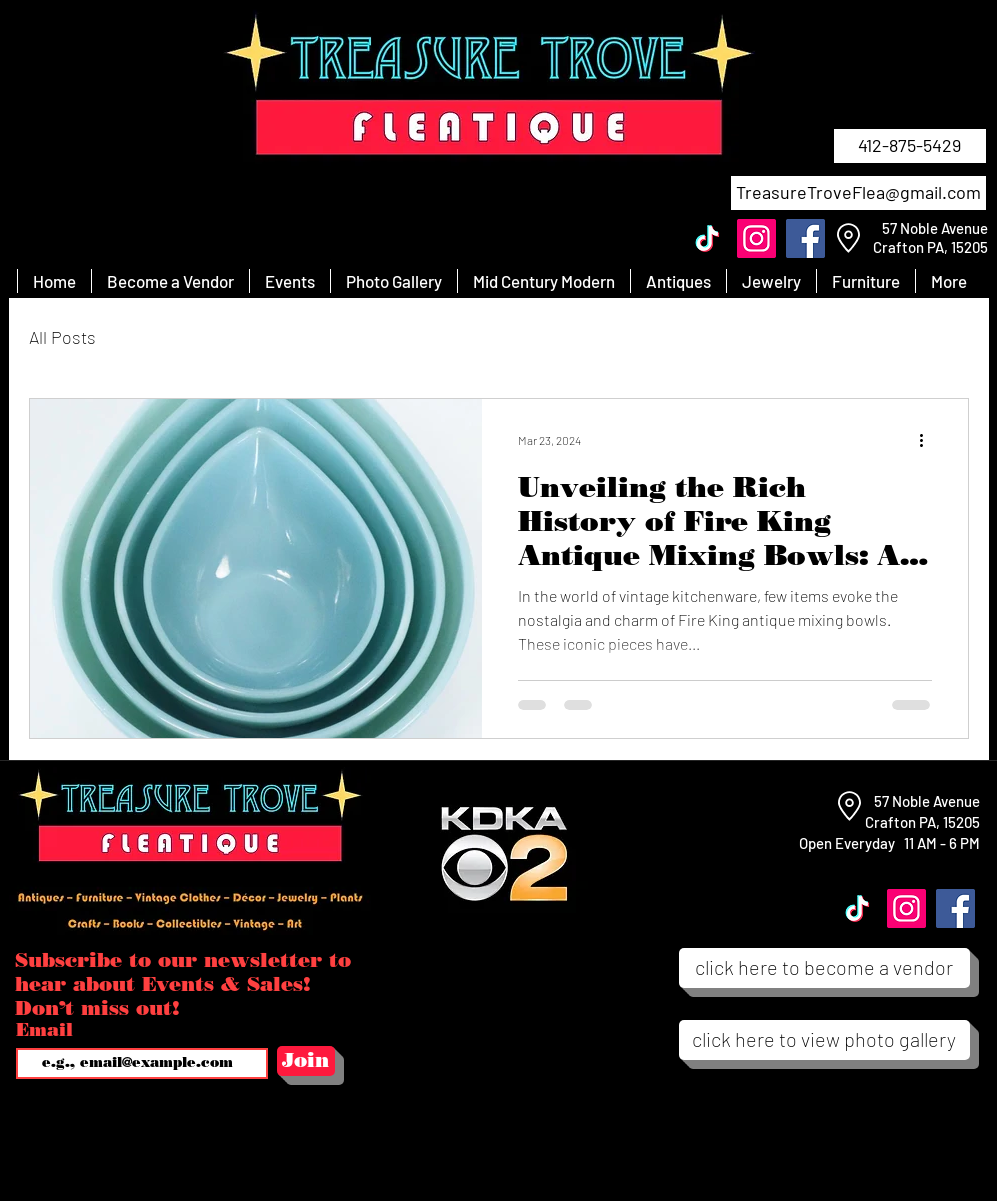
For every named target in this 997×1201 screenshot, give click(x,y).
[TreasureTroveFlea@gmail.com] (858, 193)
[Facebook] (805, 238)
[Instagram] (756, 238)
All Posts (62, 337)
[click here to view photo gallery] (824, 1040)
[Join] (306, 1061)
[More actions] (929, 440)
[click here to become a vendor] (824, 968)
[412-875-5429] (910, 146)
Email (47, 1030)
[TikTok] (707, 238)
